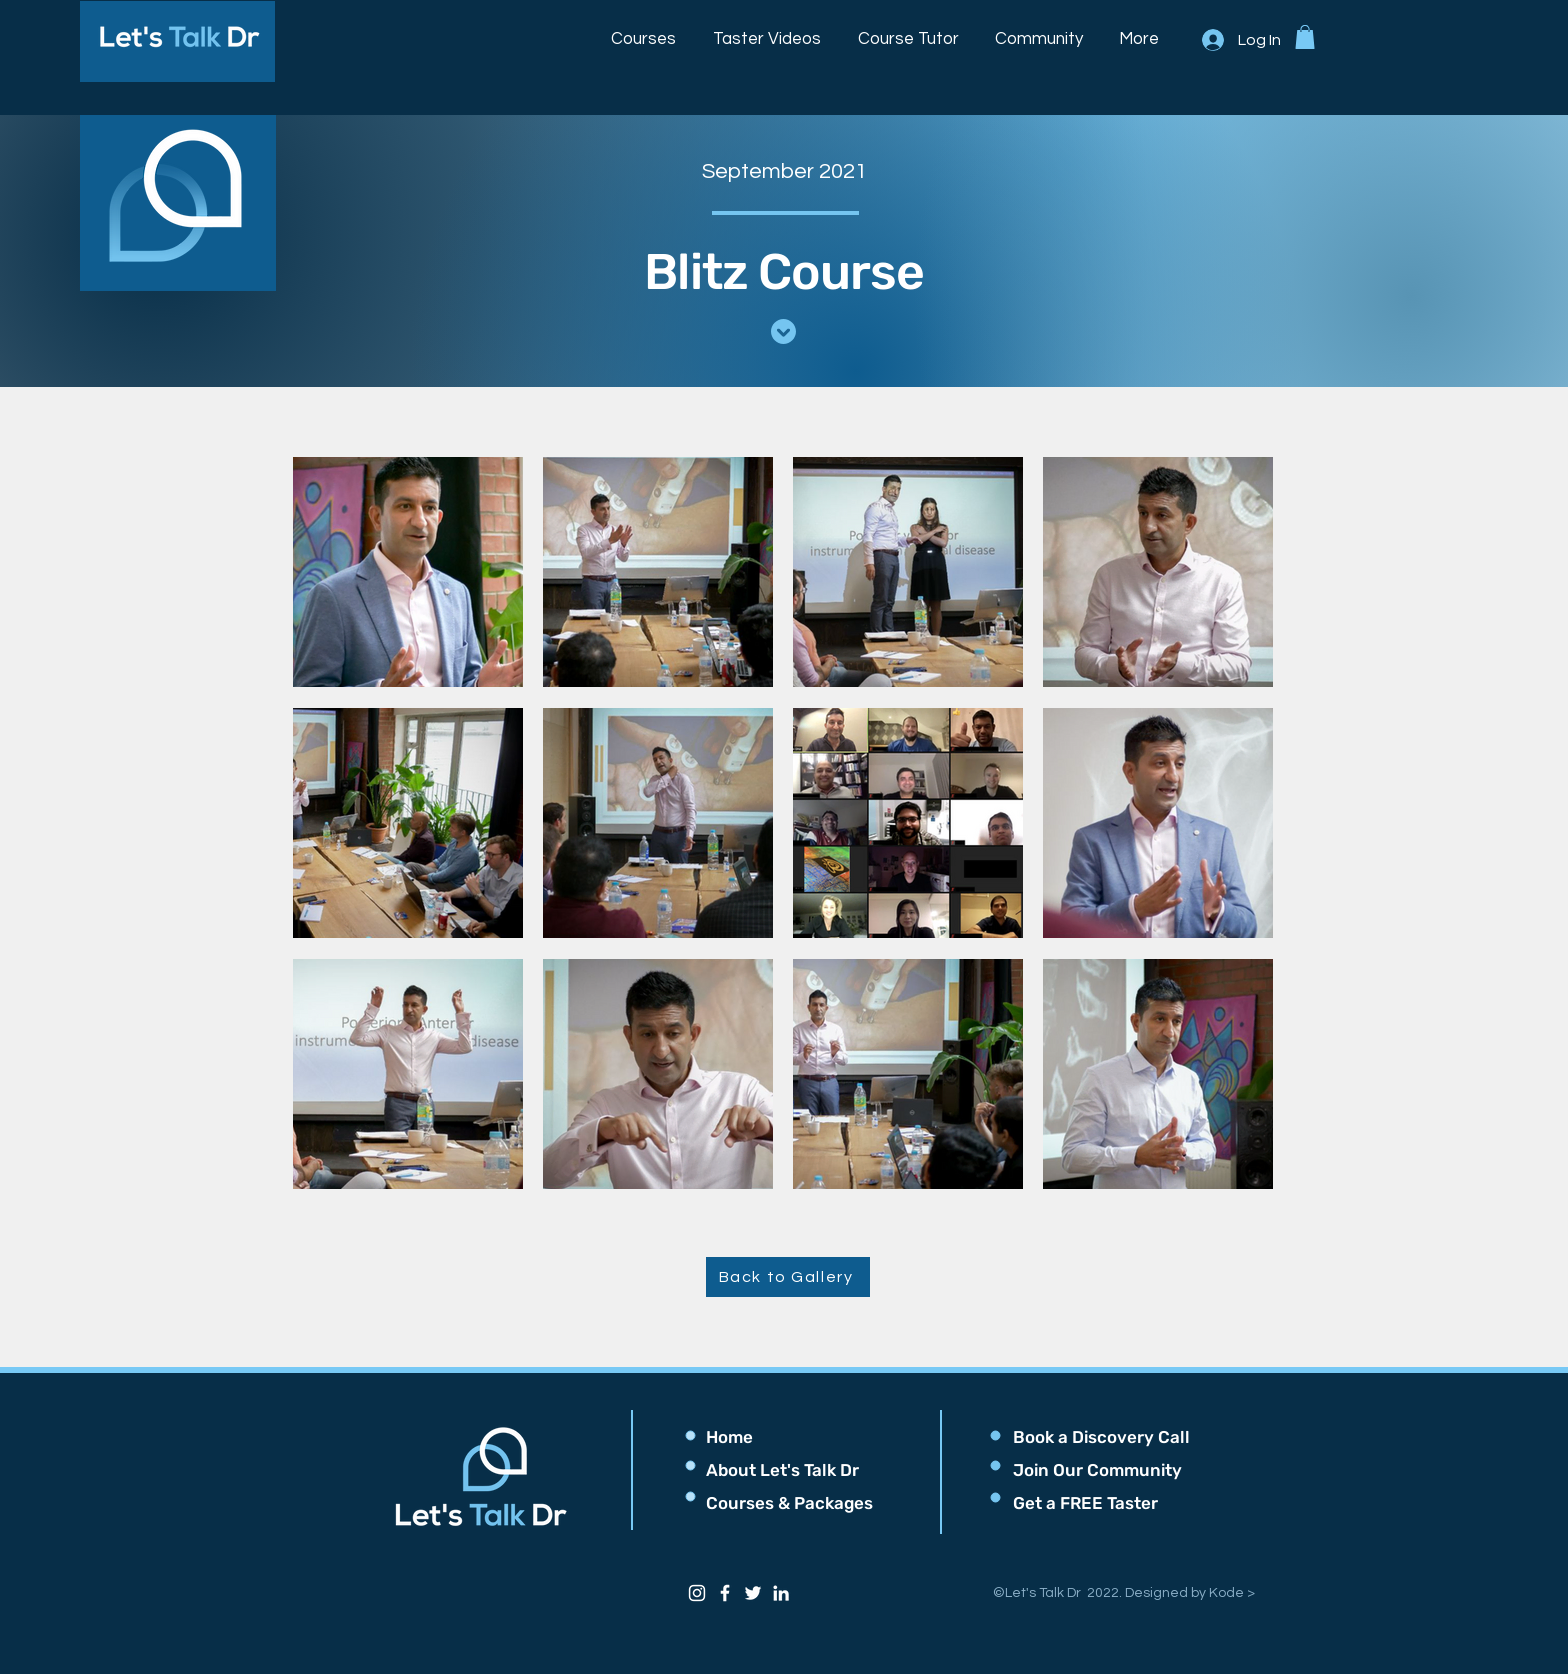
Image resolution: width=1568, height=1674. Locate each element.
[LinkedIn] (781, 1593)
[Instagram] (697, 1593)
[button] (644, 30)
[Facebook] (725, 1593)
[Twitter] (753, 1593)
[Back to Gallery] (788, 1277)
